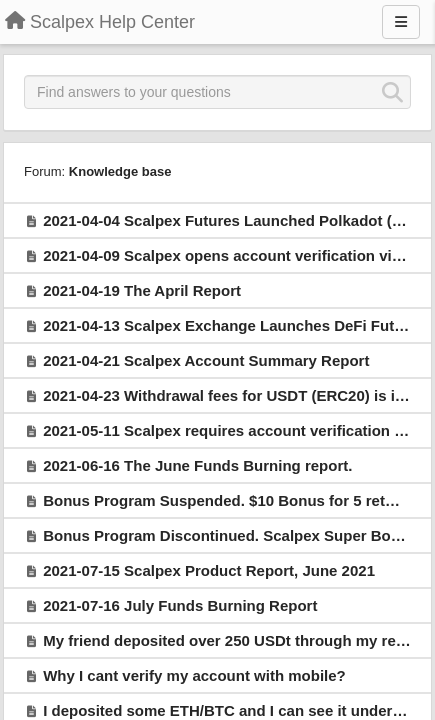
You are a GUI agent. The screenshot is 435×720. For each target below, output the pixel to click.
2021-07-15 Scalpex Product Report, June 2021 (209, 570)
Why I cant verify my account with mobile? (194, 675)
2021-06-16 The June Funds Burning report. (197, 465)
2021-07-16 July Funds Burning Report (180, 605)
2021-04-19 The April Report (142, 290)
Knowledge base (120, 171)
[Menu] (401, 22)
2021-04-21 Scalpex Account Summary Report (206, 360)
